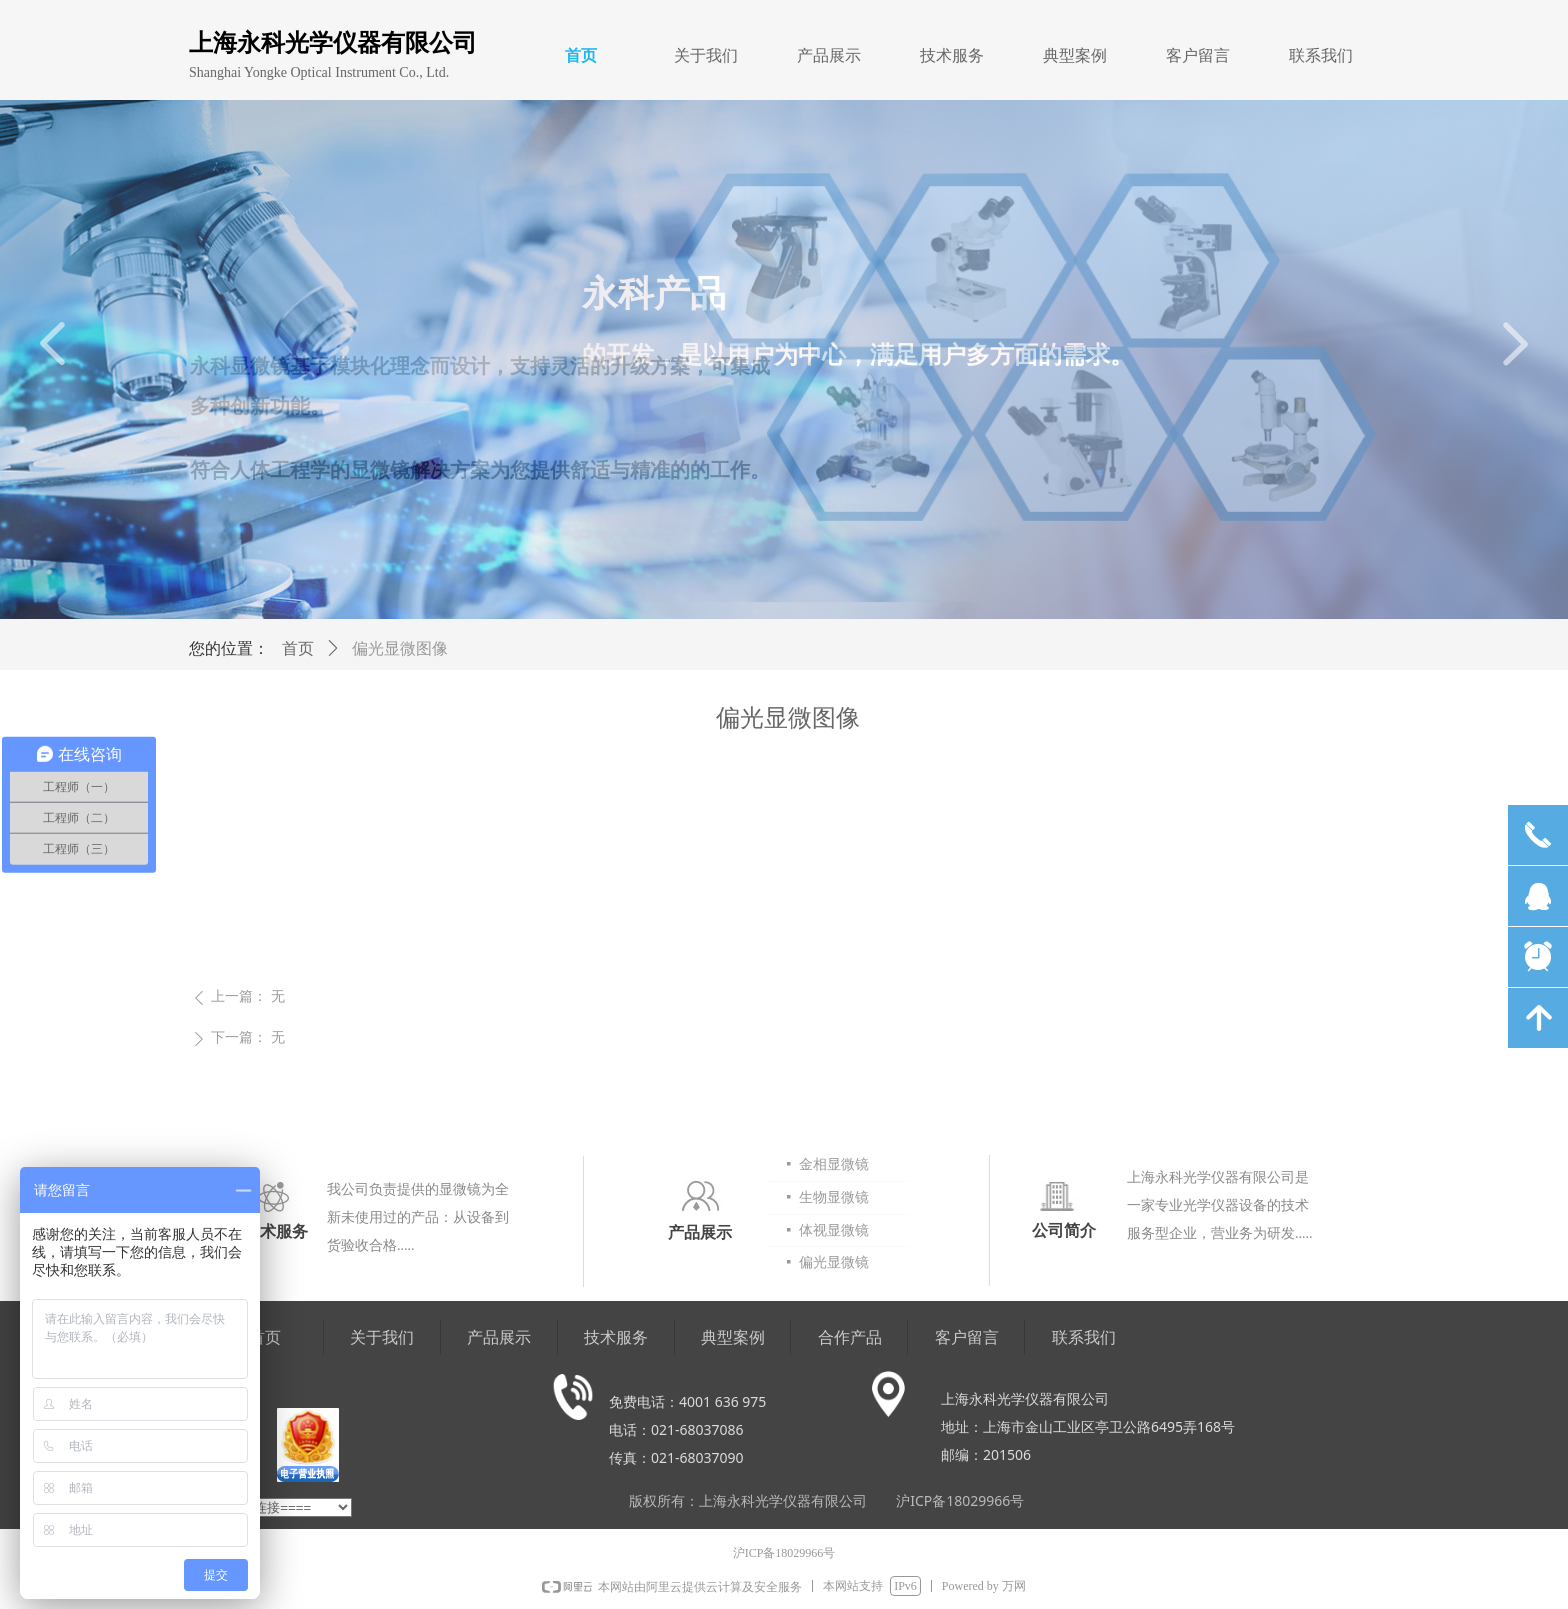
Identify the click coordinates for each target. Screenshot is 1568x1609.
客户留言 (1198, 55)
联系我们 (1321, 55)
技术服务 (952, 55)
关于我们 (706, 55)
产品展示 (829, 55)
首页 (581, 55)
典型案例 (1075, 55)
